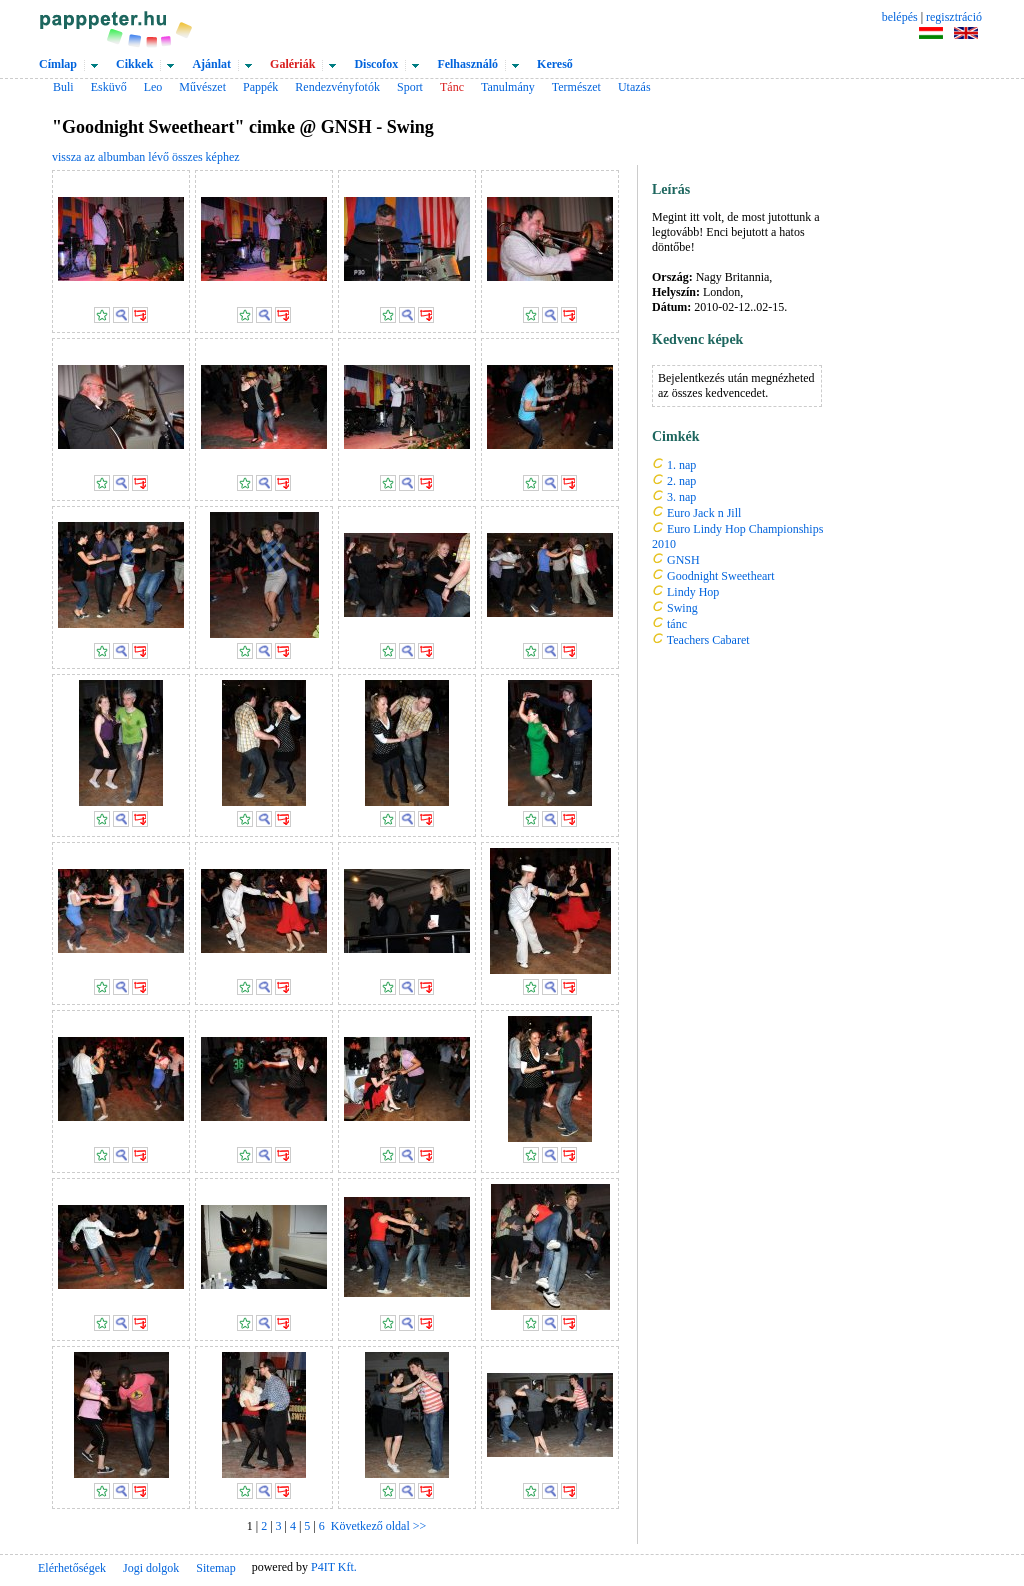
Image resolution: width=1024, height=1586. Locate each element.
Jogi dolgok (151, 1568)
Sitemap (215, 1568)
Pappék (260, 87)
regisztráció (954, 17)
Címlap (58, 64)
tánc (677, 624)
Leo (153, 87)
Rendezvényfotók (337, 87)
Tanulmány (508, 87)
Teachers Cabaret (708, 640)
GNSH (683, 560)
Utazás (634, 87)
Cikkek (134, 64)
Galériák (292, 64)
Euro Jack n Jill (704, 513)
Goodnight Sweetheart (721, 576)
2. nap (681, 481)
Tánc (452, 87)
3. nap (681, 497)
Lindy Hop (693, 592)
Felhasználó (467, 64)
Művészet (202, 87)
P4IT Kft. (334, 1567)
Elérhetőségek (72, 1568)
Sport (410, 87)
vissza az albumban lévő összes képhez (146, 157)
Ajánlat (211, 64)
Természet (576, 87)
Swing (682, 608)
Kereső (555, 64)
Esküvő (109, 87)
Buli (63, 87)
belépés (900, 17)
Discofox (376, 64)
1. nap (681, 465)
